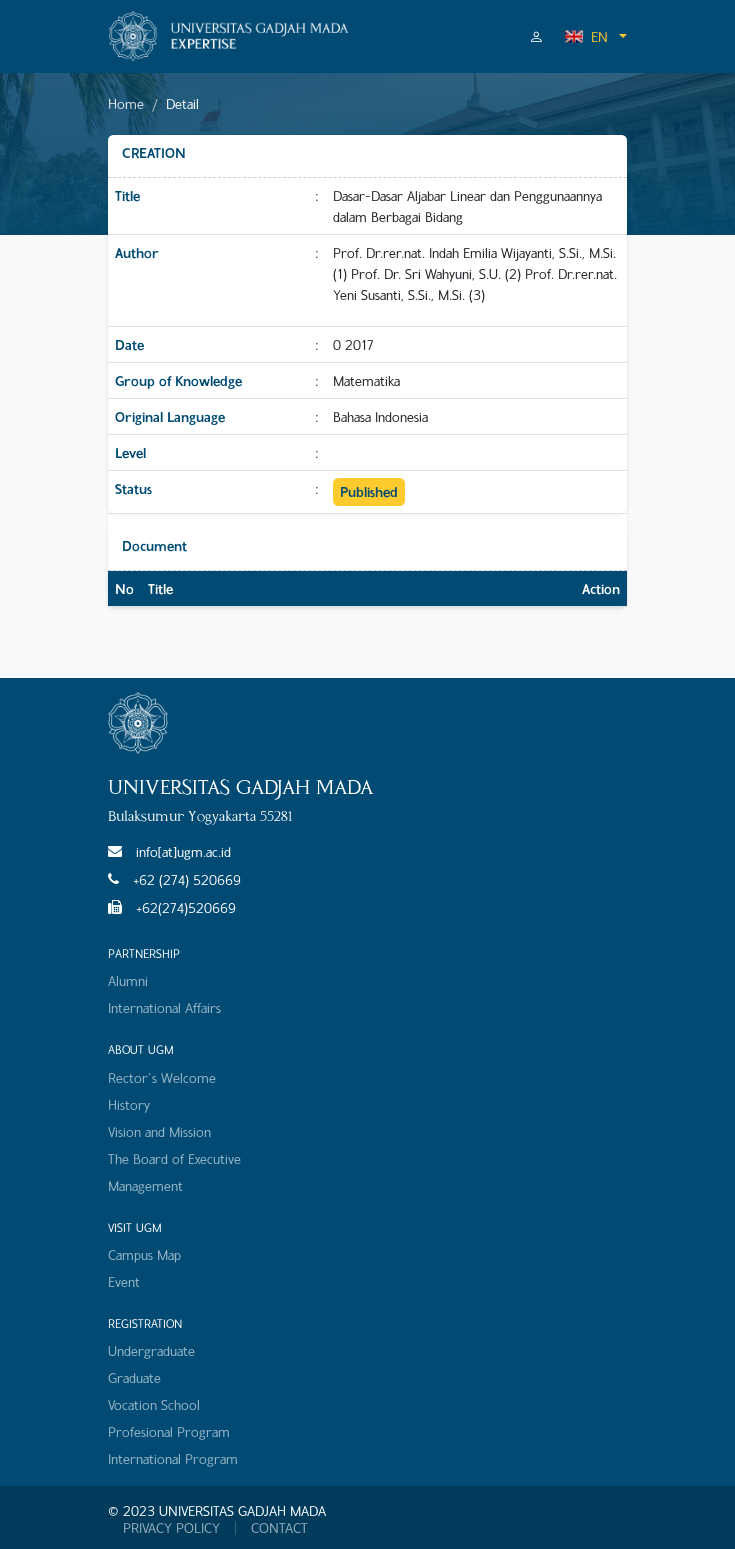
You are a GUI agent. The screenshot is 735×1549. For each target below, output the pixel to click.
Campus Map (144, 1254)
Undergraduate (151, 1350)
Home (126, 103)
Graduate (134, 1377)
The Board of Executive (174, 1158)
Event (124, 1281)
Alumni (128, 980)
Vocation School (154, 1404)
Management (145, 1185)
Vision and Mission (159, 1131)
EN (586, 36)
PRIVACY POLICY (171, 1528)
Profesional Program (169, 1431)
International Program (173, 1458)
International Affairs (164, 1007)
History (129, 1104)
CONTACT (279, 1528)
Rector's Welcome (162, 1077)
